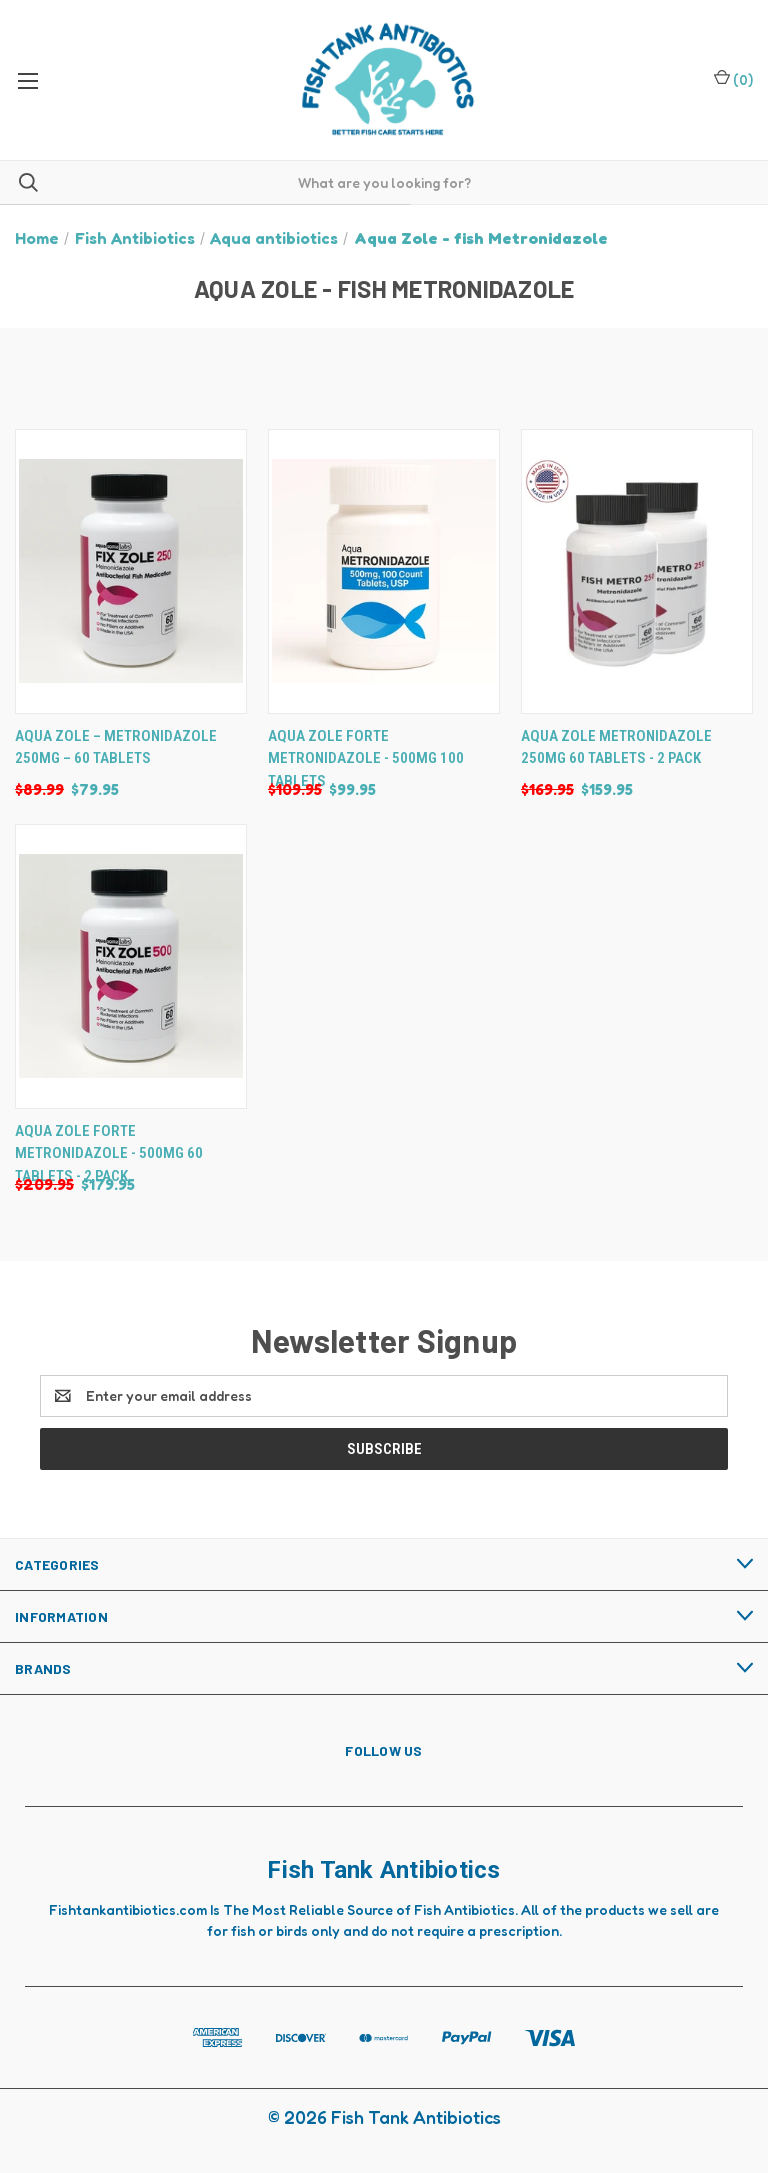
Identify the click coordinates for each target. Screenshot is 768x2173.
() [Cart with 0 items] (733, 78)
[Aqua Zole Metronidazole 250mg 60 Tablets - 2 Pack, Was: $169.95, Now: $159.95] (637, 571)
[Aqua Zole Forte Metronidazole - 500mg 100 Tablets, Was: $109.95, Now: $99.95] (384, 571)
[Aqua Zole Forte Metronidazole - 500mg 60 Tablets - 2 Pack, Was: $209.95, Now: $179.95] (131, 966)
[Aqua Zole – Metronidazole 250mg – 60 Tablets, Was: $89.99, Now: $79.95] (131, 571)
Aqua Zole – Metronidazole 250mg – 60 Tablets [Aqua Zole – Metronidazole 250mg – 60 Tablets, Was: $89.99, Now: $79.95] (116, 747)
